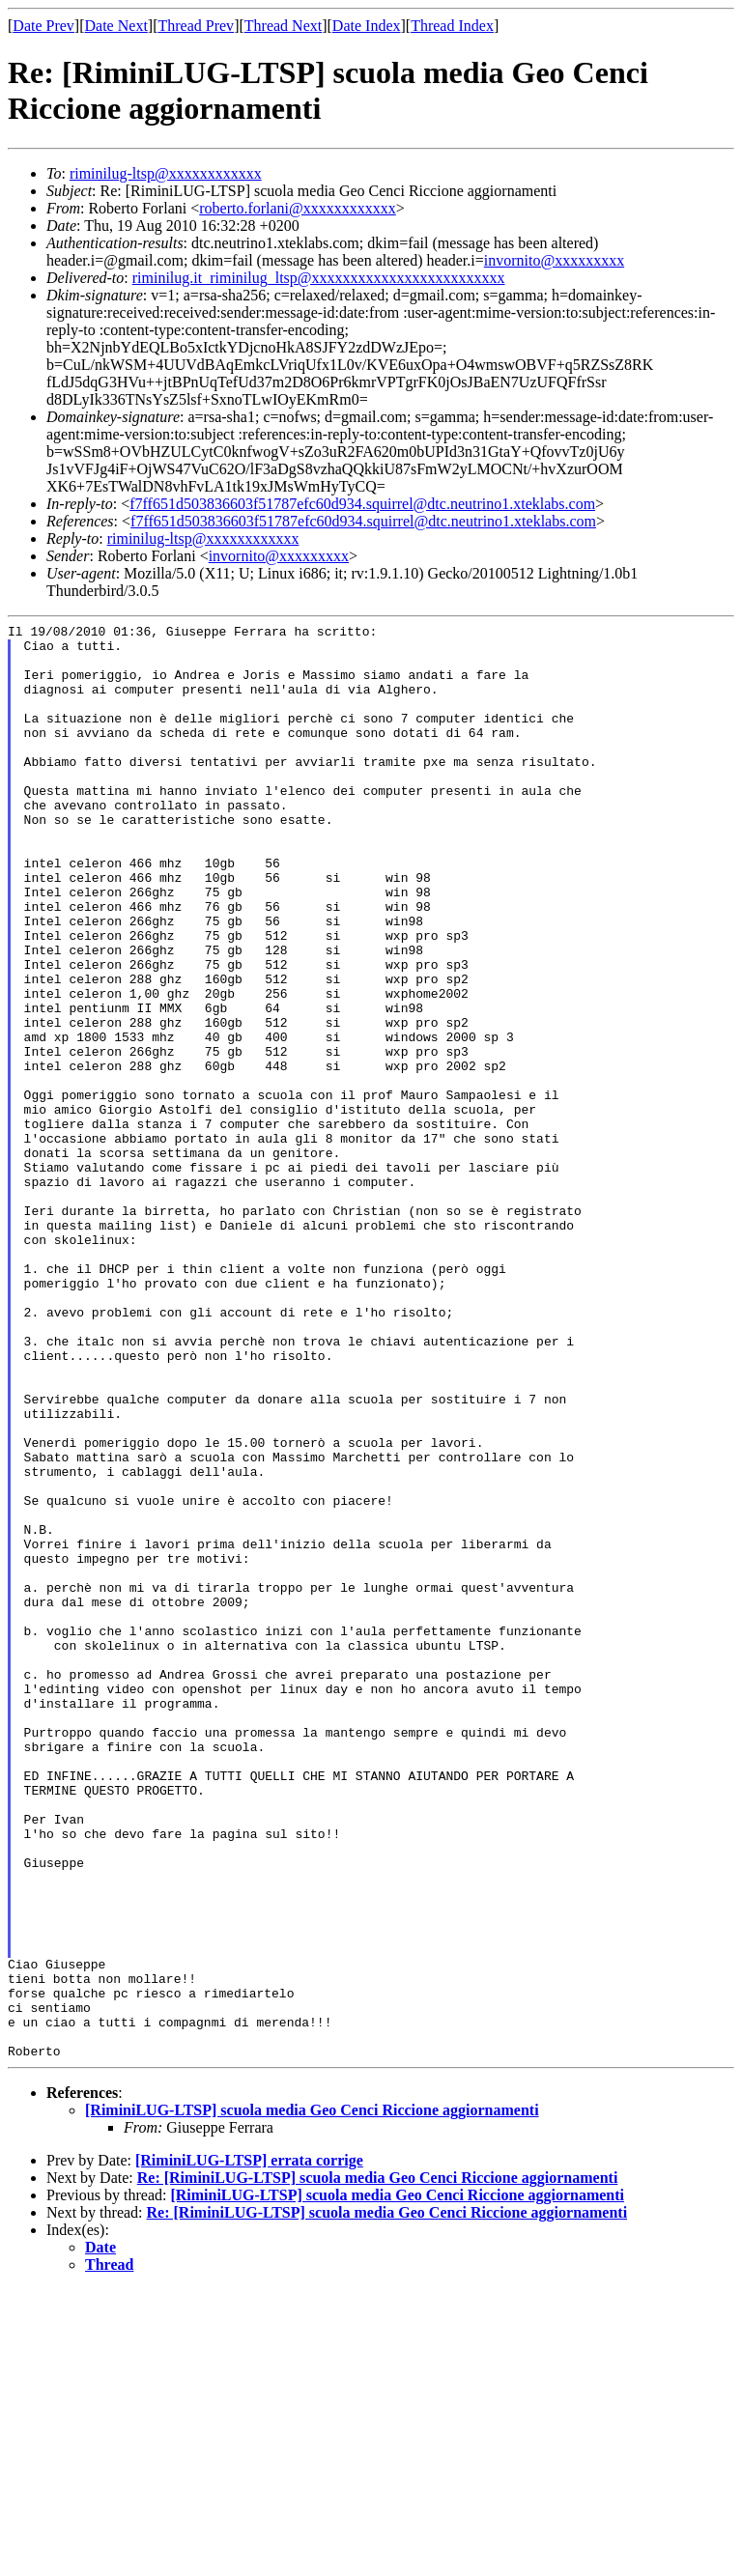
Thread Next (283, 25)
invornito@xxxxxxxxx (554, 260)
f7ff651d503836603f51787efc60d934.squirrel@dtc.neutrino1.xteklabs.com (362, 503)
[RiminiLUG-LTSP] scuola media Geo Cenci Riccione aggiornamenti (312, 2397)
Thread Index (452, 25)
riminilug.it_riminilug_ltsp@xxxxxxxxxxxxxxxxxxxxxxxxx (318, 277)
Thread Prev (195, 25)
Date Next (116, 25)
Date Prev (43, 25)
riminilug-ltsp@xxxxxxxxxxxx (166, 173)
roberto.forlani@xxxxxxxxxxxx (297, 208)
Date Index (366, 25)
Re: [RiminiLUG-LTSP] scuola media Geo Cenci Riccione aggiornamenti (377, 2464)
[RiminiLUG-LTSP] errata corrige (249, 2447)
